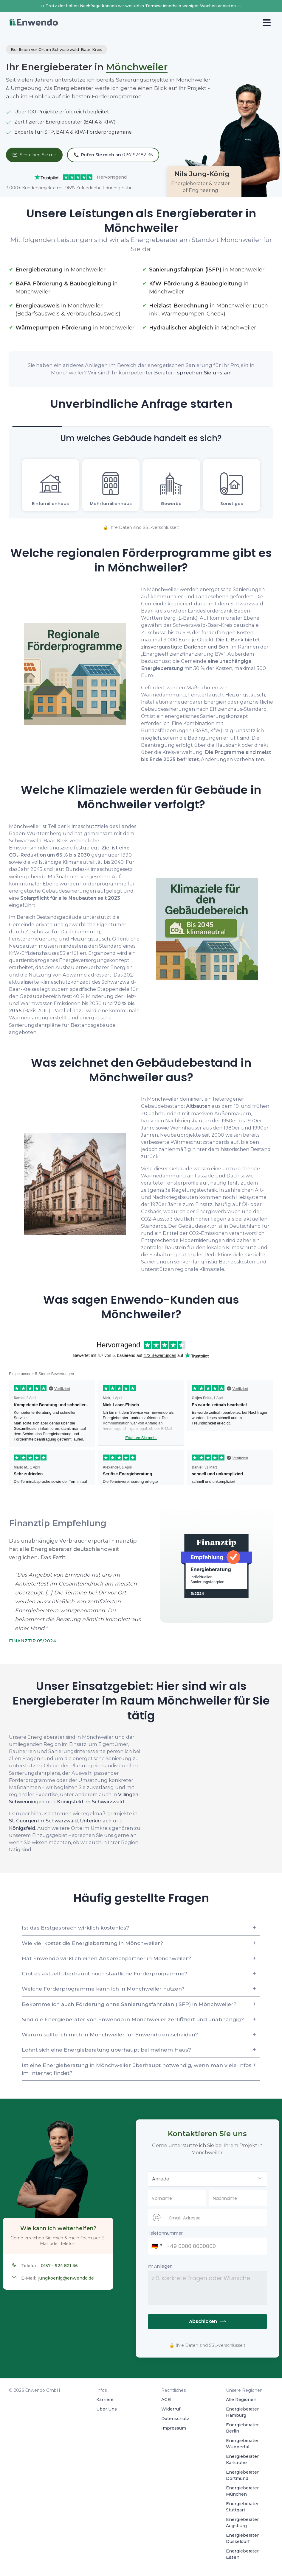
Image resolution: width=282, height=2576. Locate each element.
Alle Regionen (241, 2399)
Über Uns (106, 2409)
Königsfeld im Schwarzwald (90, 1802)
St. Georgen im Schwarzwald (43, 1821)
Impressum (173, 2428)
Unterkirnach (95, 1821)
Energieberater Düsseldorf (242, 2538)
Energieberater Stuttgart (242, 2507)
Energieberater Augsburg (242, 2522)
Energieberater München (242, 2491)
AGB (166, 2399)
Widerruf (170, 2409)
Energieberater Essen (242, 2554)
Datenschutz (175, 2418)
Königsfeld (22, 1828)
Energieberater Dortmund (242, 2475)
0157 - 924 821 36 (59, 2265)
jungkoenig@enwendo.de (66, 2278)
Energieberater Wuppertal (242, 2444)
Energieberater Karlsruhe (242, 2459)
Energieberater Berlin (242, 2428)
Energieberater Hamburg (242, 2412)
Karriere (105, 2399)
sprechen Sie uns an (203, 373)
